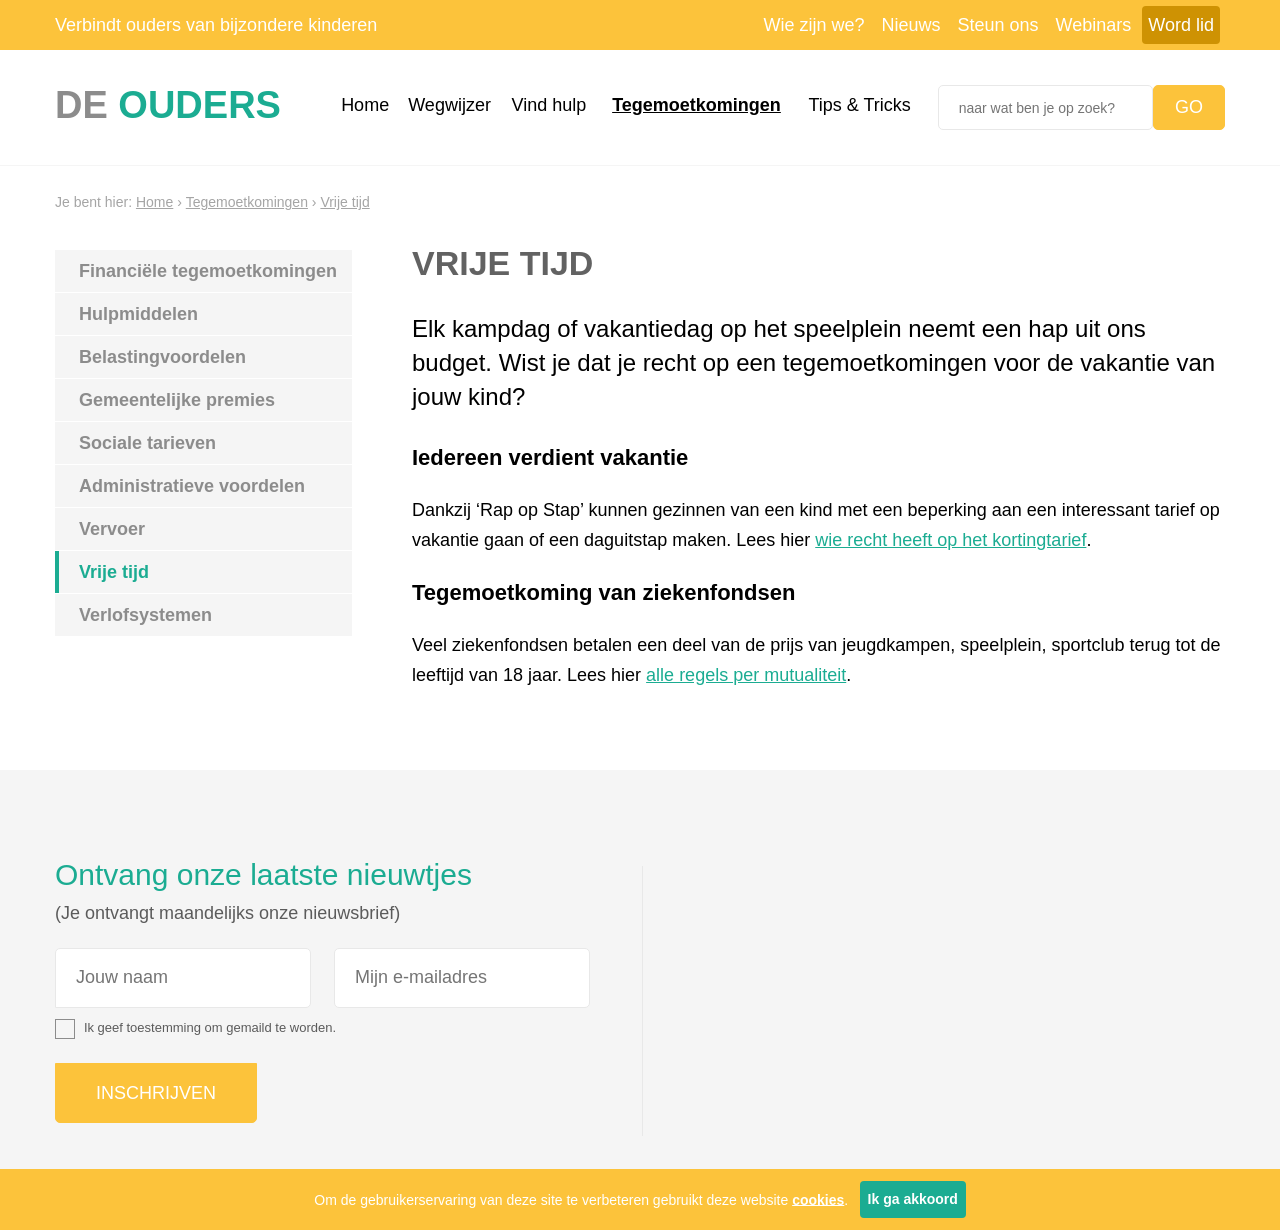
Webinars (1094, 25)
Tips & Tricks (859, 105)
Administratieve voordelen (192, 486)
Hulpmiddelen (138, 314)
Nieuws (911, 25)
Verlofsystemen (145, 615)
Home (365, 105)
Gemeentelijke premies (177, 400)
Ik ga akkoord (913, 1199)
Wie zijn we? (813, 25)
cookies (818, 1199)
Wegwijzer (449, 105)
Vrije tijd (344, 202)
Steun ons (998, 25)
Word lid (1181, 25)
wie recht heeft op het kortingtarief (950, 540)
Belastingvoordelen (162, 357)
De (168, 105)
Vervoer (112, 529)
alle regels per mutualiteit (746, 675)
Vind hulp (549, 105)
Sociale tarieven (147, 443)
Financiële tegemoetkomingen (208, 271)
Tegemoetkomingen (696, 105)
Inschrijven (156, 1093)
